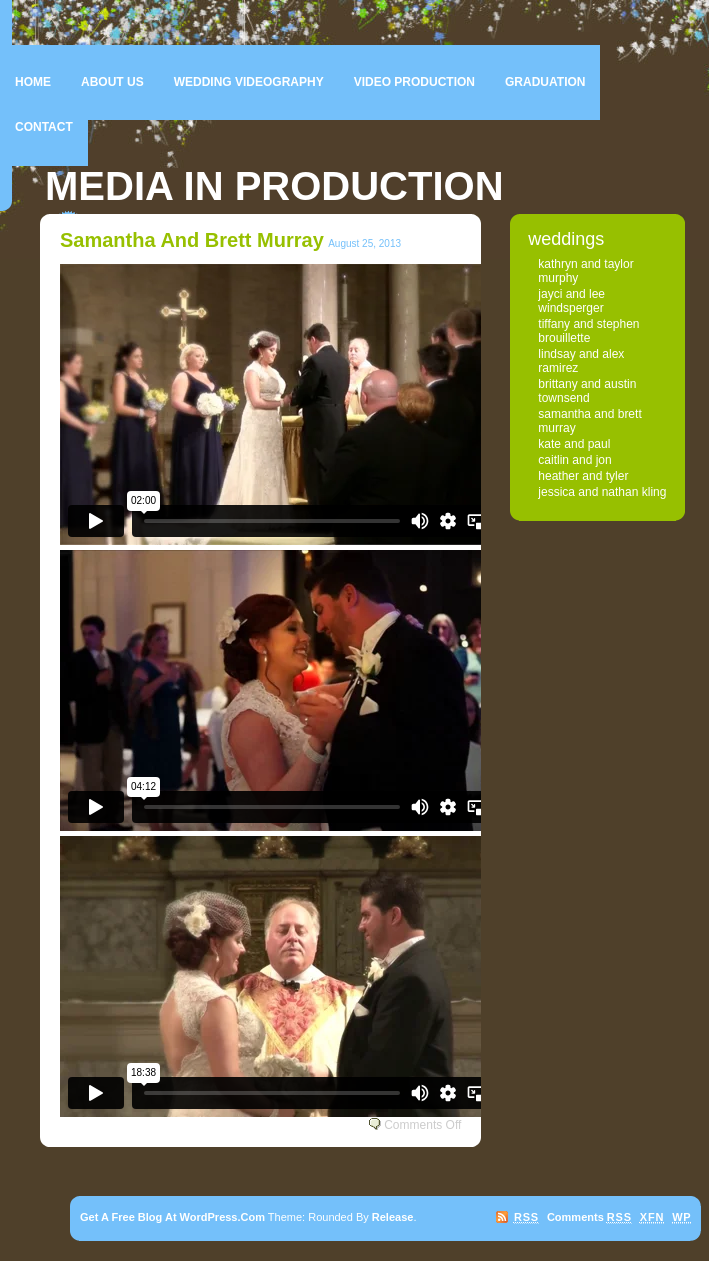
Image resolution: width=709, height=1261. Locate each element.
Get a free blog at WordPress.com (172, 1217)
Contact (44, 127)
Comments (589, 1217)
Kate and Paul (574, 444)
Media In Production (274, 186)
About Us (112, 82)
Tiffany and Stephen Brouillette (588, 331)
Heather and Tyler (583, 476)
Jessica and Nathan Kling (602, 492)
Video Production (414, 82)
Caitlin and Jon (574, 460)
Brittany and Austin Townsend (587, 391)
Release (393, 1217)
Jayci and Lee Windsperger (571, 301)
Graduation (545, 82)
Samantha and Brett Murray (192, 240)
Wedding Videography (249, 82)
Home (33, 82)
